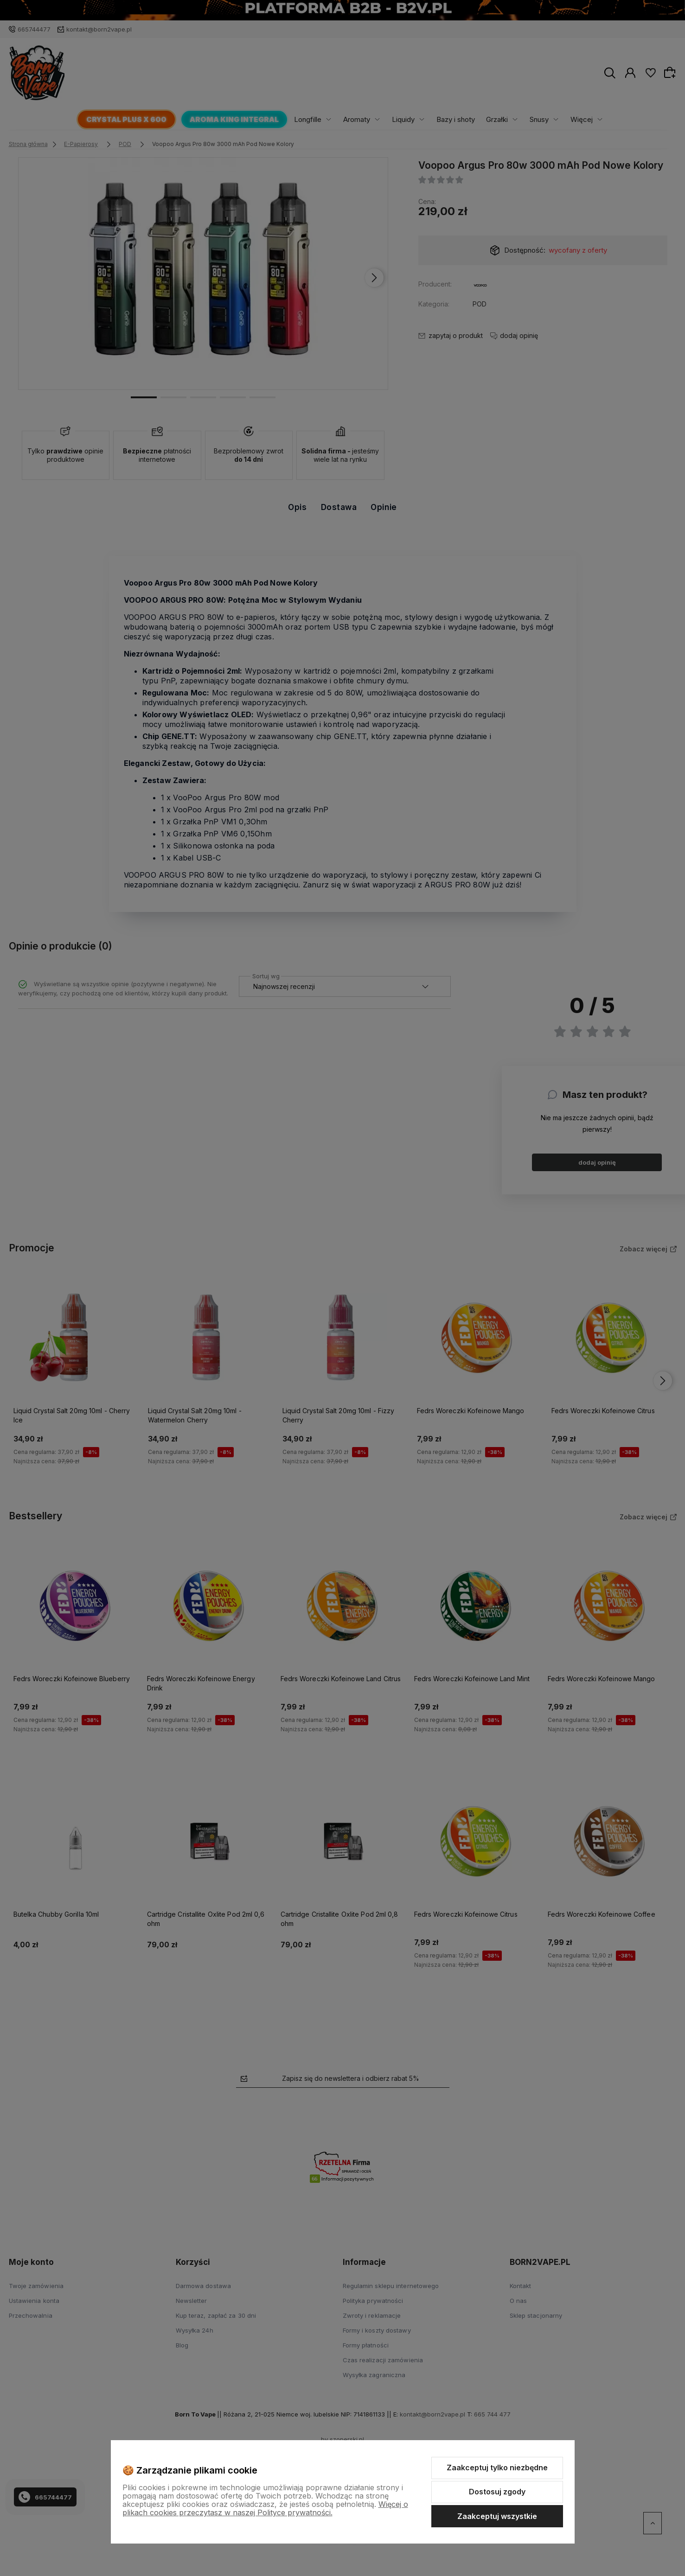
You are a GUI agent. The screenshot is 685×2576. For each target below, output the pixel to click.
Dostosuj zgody (497, 2491)
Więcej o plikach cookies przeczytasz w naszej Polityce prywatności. (265, 2508)
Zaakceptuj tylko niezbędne (497, 2467)
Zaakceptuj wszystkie (497, 2516)
